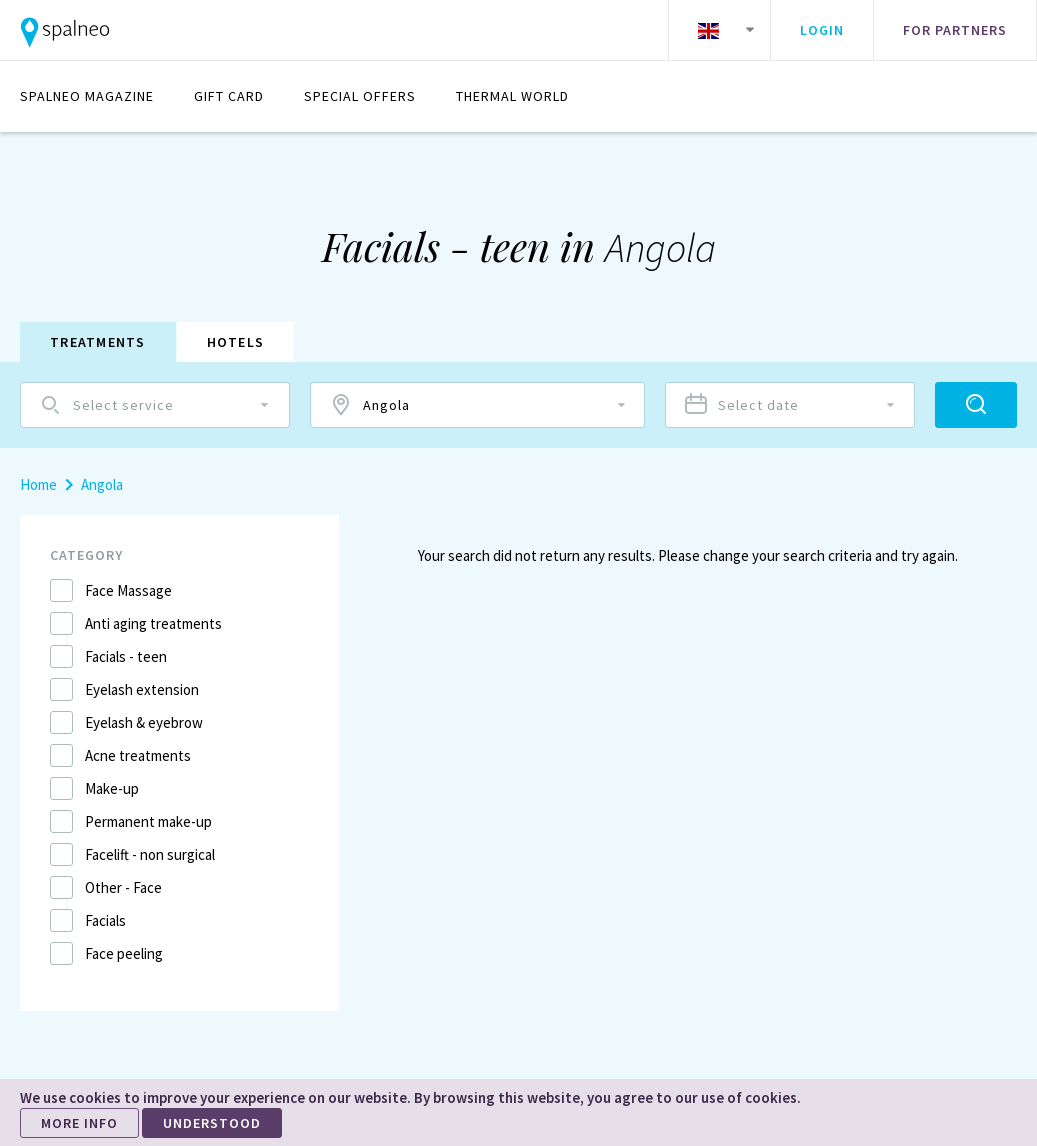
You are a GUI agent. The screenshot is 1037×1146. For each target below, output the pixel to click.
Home (38, 484)
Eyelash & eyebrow (144, 722)
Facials (105, 920)
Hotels (236, 342)
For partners (955, 30)
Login (822, 30)
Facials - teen (126, 656)
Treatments (98, 342)
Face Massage (128, 590)
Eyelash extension (142, 689)
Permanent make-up (148, 821)
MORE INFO (79, 1123)
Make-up (112, 788)
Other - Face (123, 887)
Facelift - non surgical (150, 854)
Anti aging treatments (153, 623)
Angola (102, 484)
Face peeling (124, 953)
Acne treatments (138, 755)
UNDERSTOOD (212, 1123)
